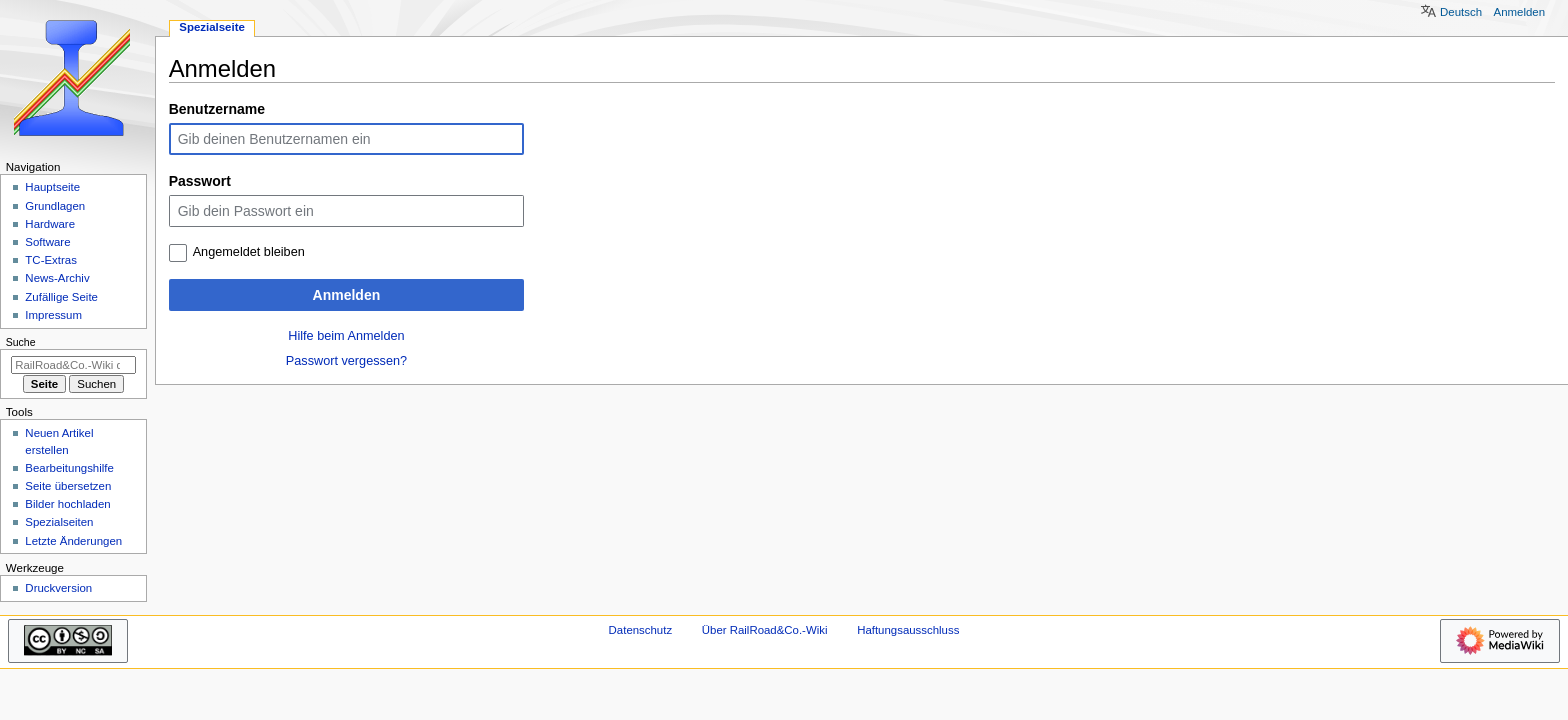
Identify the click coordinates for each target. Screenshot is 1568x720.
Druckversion (58, 588)
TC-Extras (51, 260)
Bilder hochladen (67, 504)
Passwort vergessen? (346, 361)
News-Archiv (57, 278)
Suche (21, 342)
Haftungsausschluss (908, 630)
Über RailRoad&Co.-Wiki (765, 630)
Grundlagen (55, 206)
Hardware (50, 224)
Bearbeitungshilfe (69, 468)
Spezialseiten (59, 522)
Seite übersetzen (68, 486)
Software (47, 242)
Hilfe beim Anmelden (346, 336)
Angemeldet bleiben (249, 252)
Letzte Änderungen (73, 541)
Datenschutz (641, 630)
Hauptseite (52, 187)
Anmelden (347, 295)
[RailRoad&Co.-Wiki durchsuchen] (73, 365)
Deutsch (1461, 12)
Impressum (53, 315)
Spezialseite (212, 27)
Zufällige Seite (61, 297)
